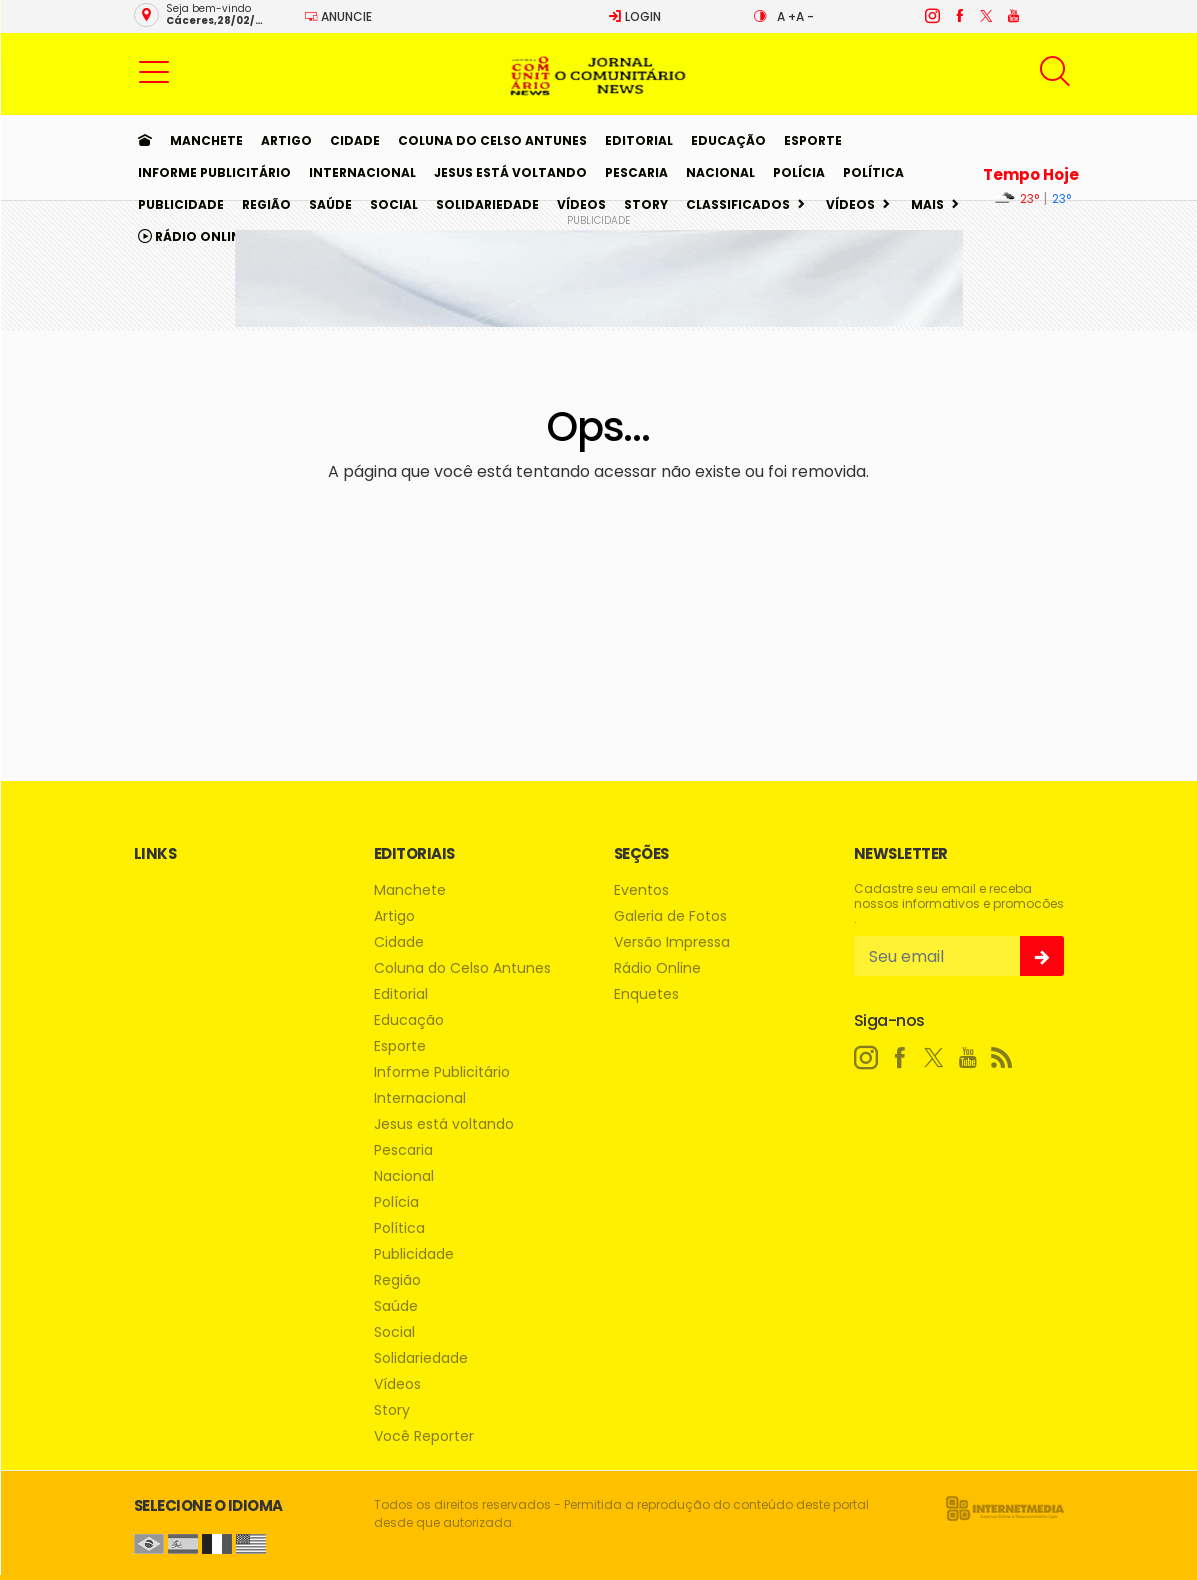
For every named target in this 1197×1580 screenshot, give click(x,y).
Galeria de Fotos (670, 916)
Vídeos (581, 204)
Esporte (813, 140)
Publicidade (181, 204)
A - (805, 16)
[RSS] (1002, 1058)
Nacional (720, 172)
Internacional (362, 172)
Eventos (641, 890)
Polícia (799, 172)
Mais (927, 204)
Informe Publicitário (214, 172)
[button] (154, 71)
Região (266, 204)
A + (786, 16)
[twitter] (985, 16)
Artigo (286, 140)
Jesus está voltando (510, 172)
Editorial (639, 140)
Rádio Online (193, 236)
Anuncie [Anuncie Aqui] (338, 16)
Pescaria (636, 172)
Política (873, 172)
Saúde (330, 204)
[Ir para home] (145, 141)
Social (394, 204)
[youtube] (1012, 16)
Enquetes (646, 994)
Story (646, 204)
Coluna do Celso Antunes (492, 140)
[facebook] (958, 16)
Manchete (206, 140)
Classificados (738, 204)
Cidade (355, 140)
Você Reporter (424, 1436)
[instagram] (931, 16)
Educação (728, 140)
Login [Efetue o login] (634, 16)
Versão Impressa (672, 942)
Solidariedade (487, 204)
